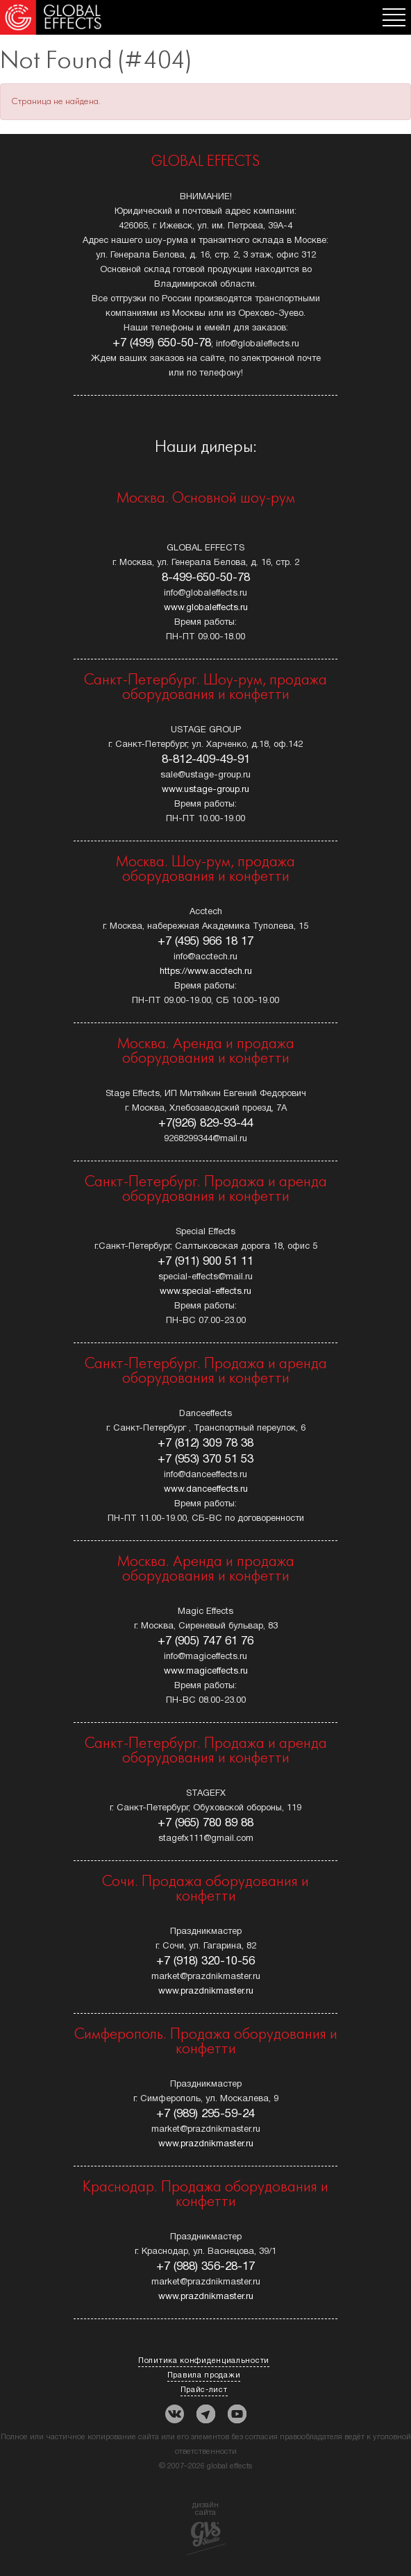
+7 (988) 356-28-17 (205, 2267)
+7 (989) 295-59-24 (205, 2114)
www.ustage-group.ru (205, 790)
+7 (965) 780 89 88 (205, 1823)
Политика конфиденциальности (203, 2360)
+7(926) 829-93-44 (205, 1123)
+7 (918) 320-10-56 (205, 1961)
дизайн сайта (206, 2528)
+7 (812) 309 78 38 (205, 1443)
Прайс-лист (204, 2389)
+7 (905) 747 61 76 (205, 1641)
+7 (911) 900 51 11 (205, 1261)
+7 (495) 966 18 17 (205, 941)
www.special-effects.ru (205, 1292)
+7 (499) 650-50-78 (161, 343)
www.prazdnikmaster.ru (205, 1991)
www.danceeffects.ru (206, 1489)
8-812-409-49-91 (206, 760)
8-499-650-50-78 (206, 578)
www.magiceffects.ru (206, 1671)
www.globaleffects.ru (206, 608)
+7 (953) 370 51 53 (205, 1459)
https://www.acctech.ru (206, 972)
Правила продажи (204, 2375)
